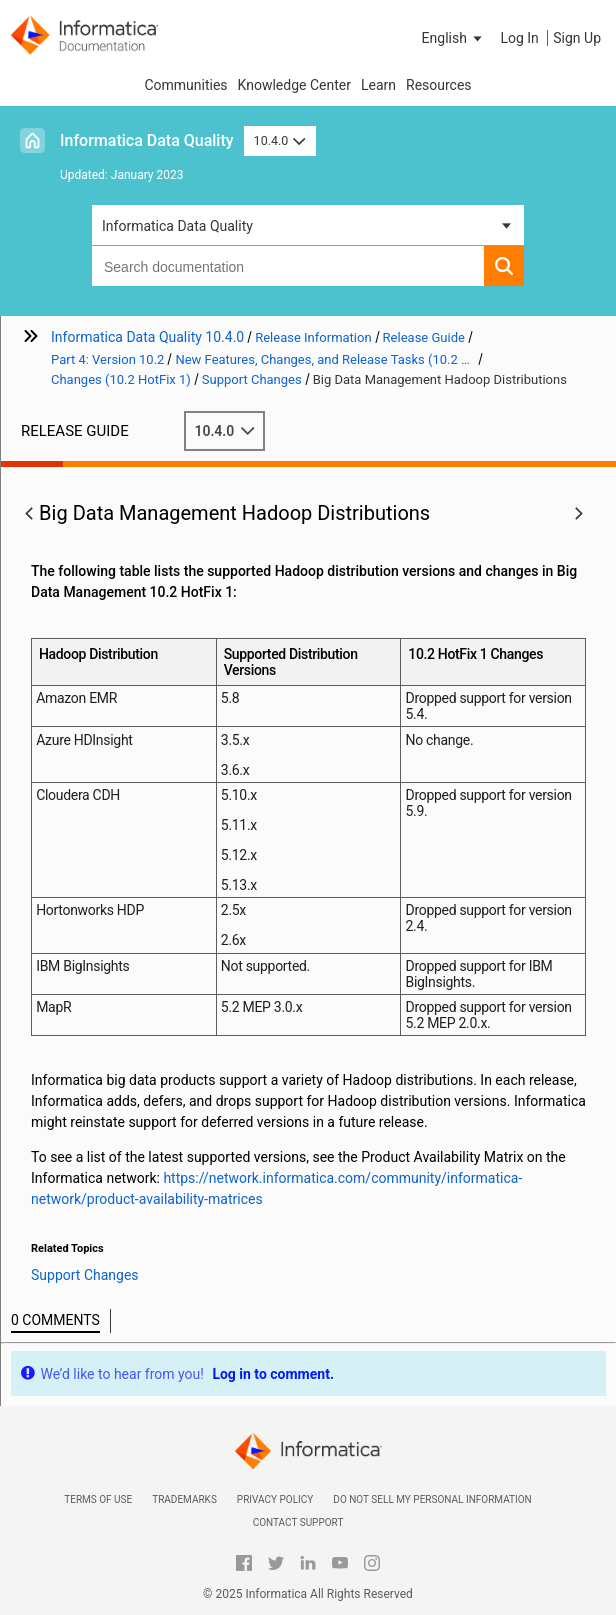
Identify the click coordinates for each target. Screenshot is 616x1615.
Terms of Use (98, 1499)
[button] (454, 38)
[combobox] (288, 266)
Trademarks (184, 1499)
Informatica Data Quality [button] (177, 226)
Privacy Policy (275, 1499)
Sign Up (577, 38)
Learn (378, 85)
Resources (439, 85)
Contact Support (298, 1522)
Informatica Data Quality (147, 140)
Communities (185, 85)
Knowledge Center (294, 85)
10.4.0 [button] (280, 140)
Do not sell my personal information (432, 1499)
